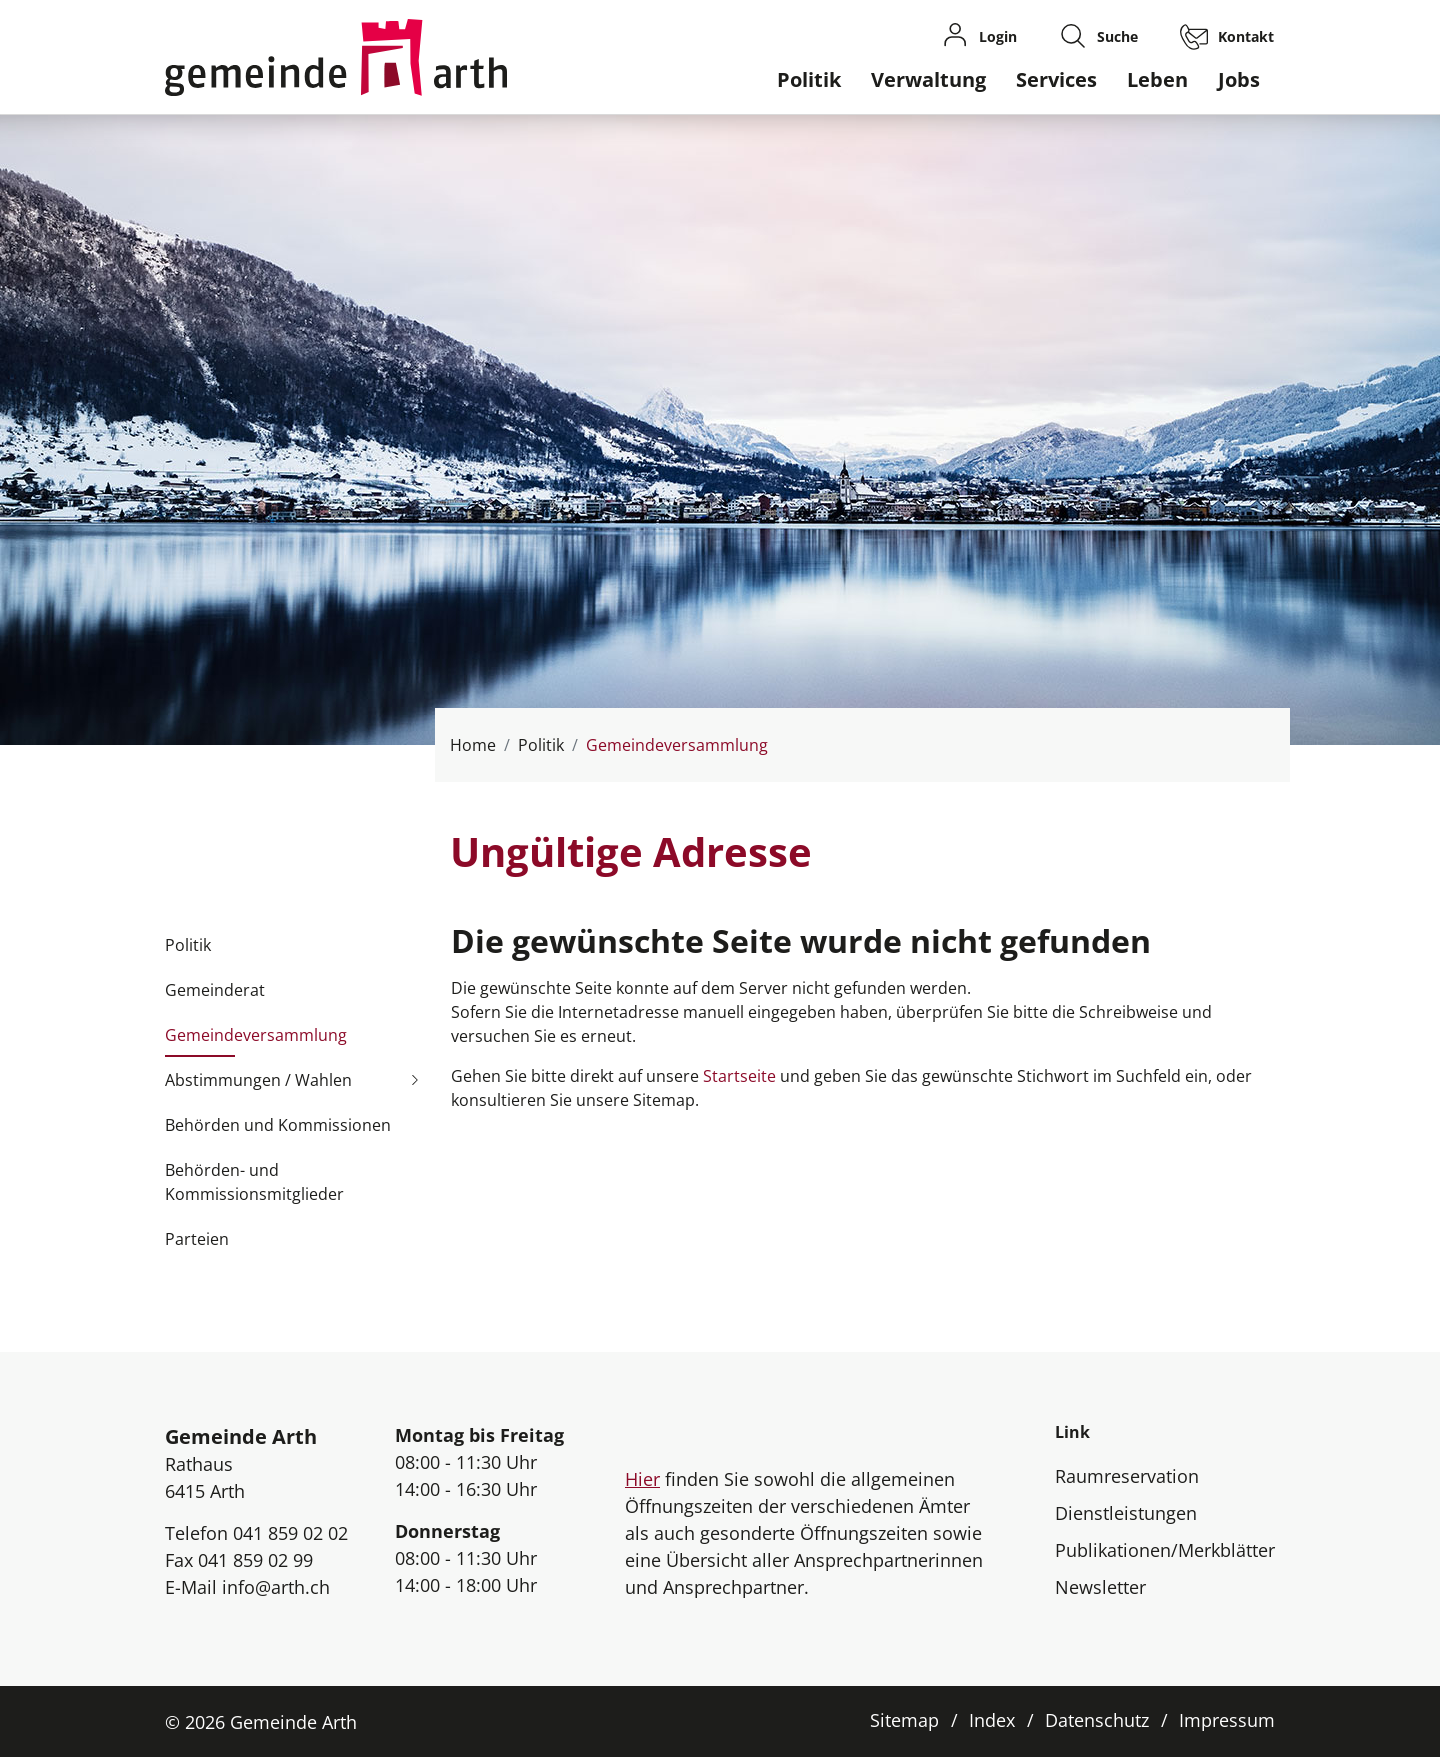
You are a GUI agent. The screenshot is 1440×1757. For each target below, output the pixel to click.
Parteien (197, 1239)
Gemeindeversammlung (256, 1041)
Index (992, 1720)
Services (1056, 79)
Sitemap (904, 1720)
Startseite (739, 1076)
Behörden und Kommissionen (278, 1125)
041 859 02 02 (290, 1533)
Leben (1157, 79)
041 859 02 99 (255, 1560)
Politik (809, 79)
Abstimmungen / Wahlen (258, 1080)
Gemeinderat (215, 990)
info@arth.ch (276, 1587)
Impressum (1227, 1720)
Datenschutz (1097, 1720)
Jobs (1239, 79)
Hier (642, 1479)
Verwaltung (928, 79)
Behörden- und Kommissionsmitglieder (254, 1182)
